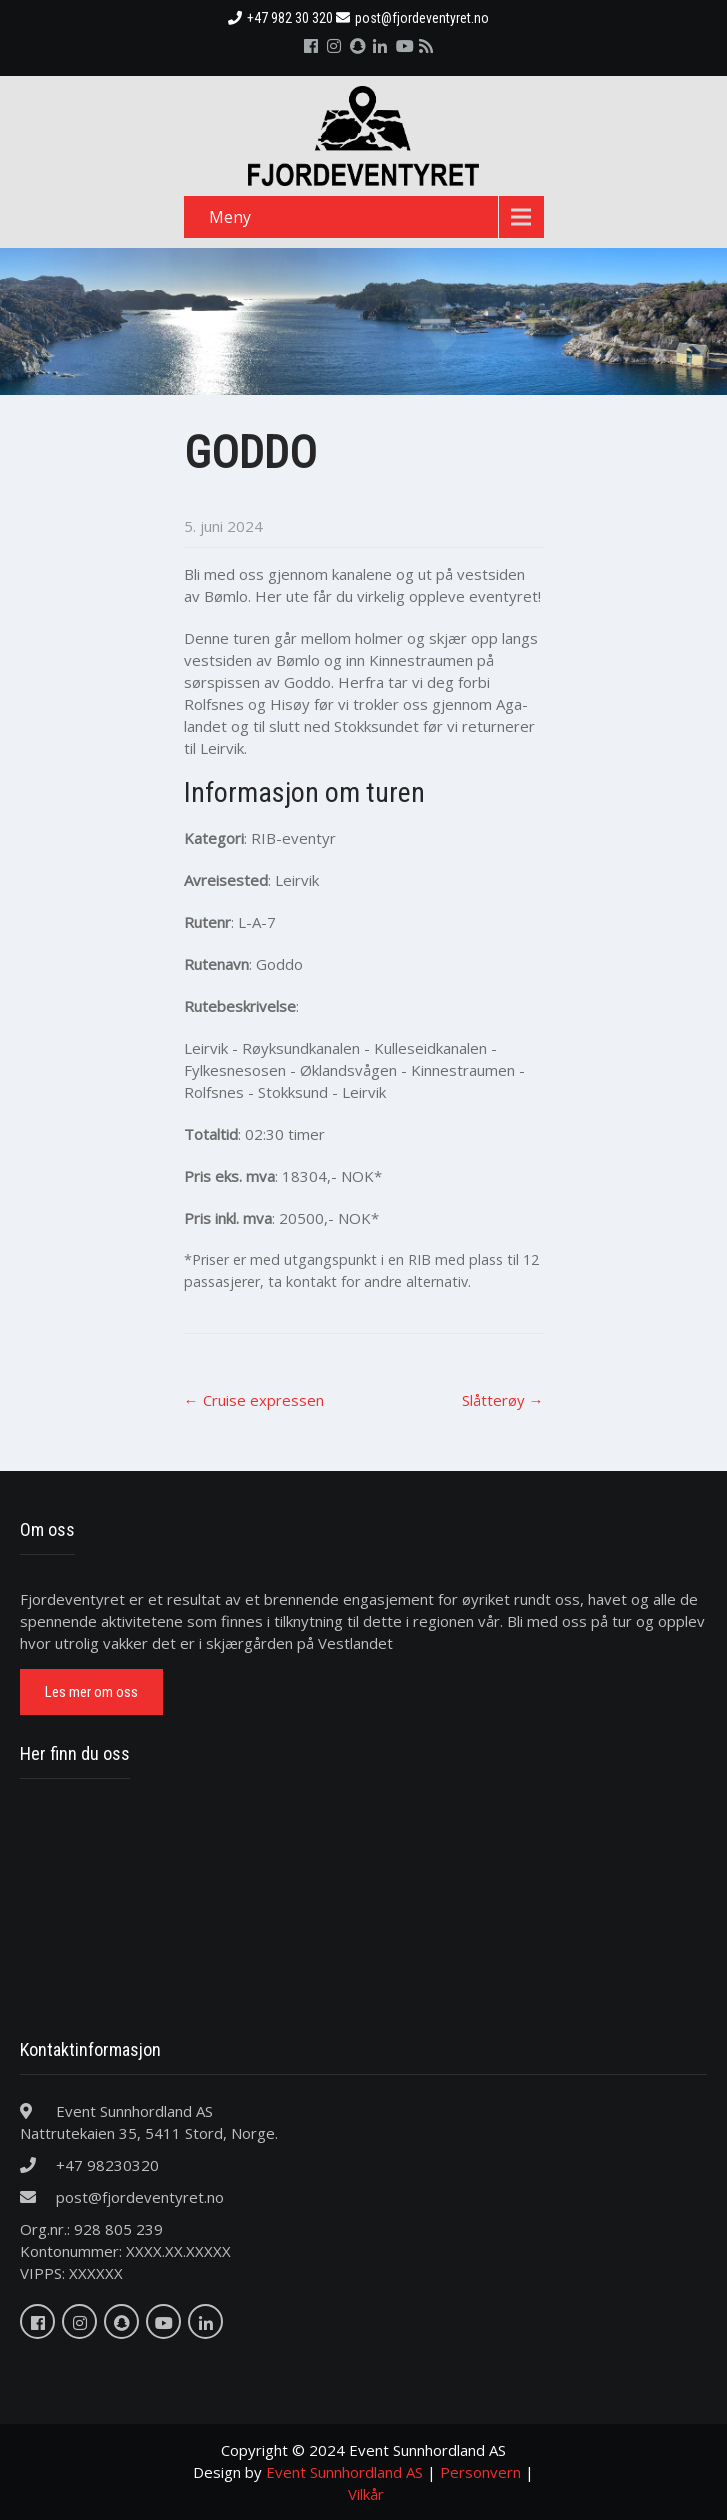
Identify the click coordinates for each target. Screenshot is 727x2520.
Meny (230, 217)
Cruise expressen (254, 1400)
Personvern (480, 2472)
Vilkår (366, 2494)
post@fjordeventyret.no (412, 18)
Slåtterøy (503, 1400)
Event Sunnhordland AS (344, 2472)
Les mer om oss (91, 1692)
